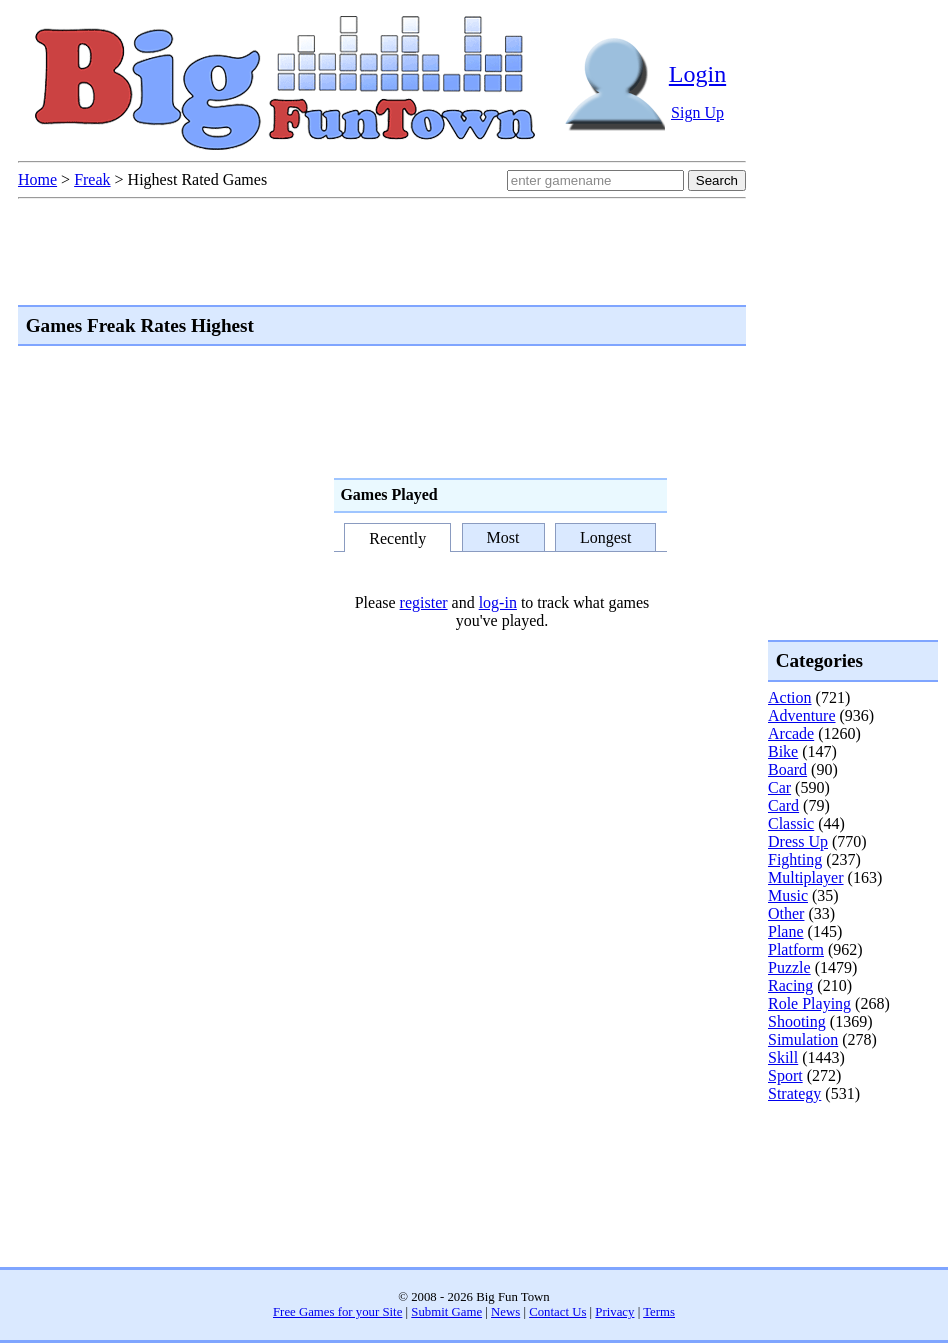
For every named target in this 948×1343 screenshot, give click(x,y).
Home (37, 179)
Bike (783, 751)
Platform (796, 949)
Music (788, 895)
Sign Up (697, 112)
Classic (791, 823)
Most (503, 537)
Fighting (795, 859)
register (424, 602)
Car (779, 787)
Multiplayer (806, 877)
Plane (786, 931)
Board (787, 769)
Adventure (802, 715)
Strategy (794, 1093)
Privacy (614, 1312)
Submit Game (446, 1312)
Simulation (803, 1039)
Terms (659, 1312)
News (505, 1312)
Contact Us (557, 1312)
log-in (498, 602)
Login (697, 74)
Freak (92, 179)
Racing (790, 985)
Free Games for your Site (337, 1312)
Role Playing (809, 1003)
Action (790, 697)
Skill (783, 1057)
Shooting (797, 1021)
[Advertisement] (848, 1184)
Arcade (791, 733)
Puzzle (789, 967)
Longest (606, 537)
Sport (785, 1075)
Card (783, 805)
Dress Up (798, 841)
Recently (397, 539)
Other (786, 913)
